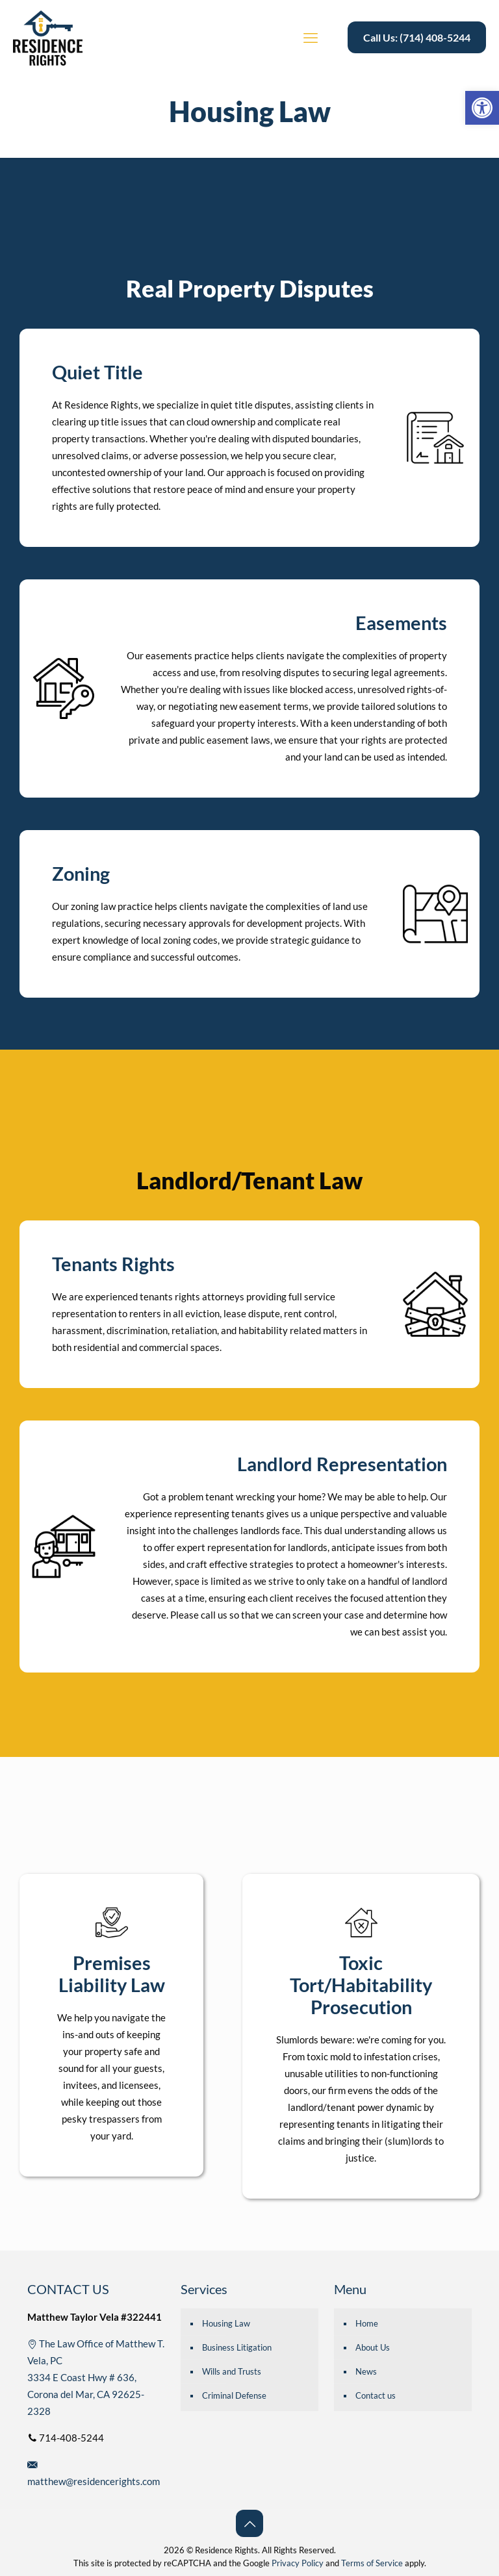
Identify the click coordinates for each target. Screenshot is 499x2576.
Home (366, 2323)
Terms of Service (372, 2563)
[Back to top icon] (249, 2523)
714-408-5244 (65, 2437)
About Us (372, 2347)
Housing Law (226, 2323)
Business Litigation (237, 2347)
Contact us (375, 2395)
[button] (482, 108)
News (366, 2371)
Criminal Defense (234, 2395)
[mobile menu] (311, 38)
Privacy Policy (298, 2563)
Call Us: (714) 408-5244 (416, 37)
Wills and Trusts (231, 2371)
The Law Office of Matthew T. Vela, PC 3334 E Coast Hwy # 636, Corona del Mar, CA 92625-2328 (95, 2377)
